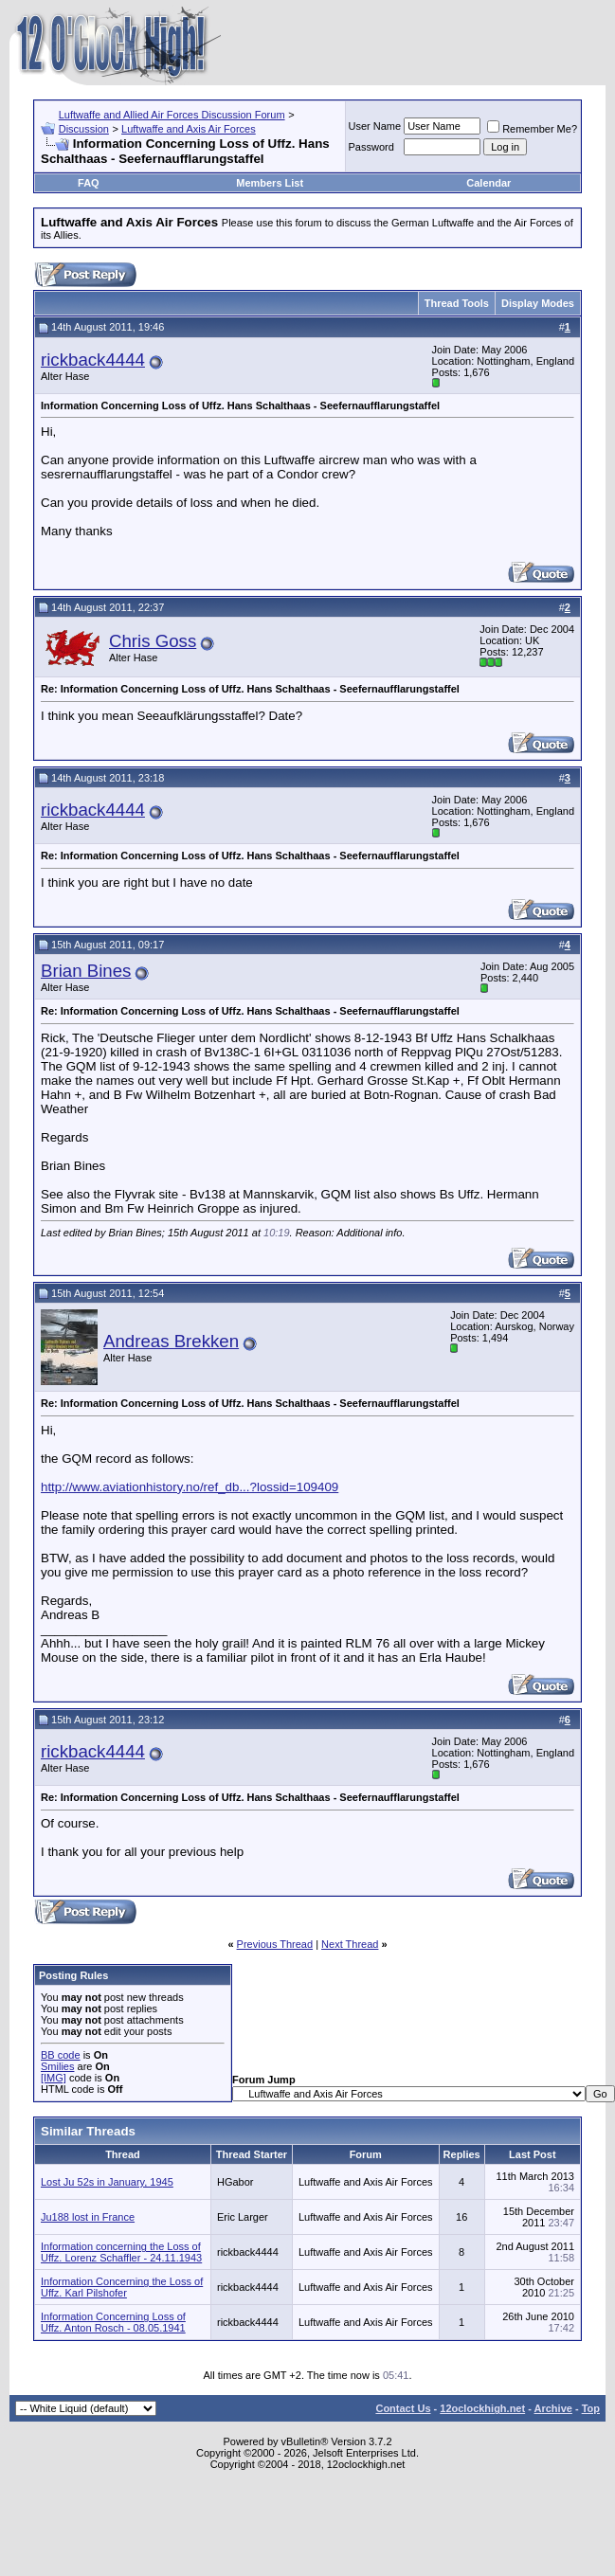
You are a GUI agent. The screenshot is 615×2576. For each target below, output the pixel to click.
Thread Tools (457, 303)
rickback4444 (93, 359)
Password (371, 147)
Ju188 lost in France (88, 2217)
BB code (61, 2055)
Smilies (57, 2066)
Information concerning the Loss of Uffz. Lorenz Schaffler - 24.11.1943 (121, 2252)
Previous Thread (275, 1944)
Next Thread (349, 1944)
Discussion (84, 129)
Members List (269, 183)
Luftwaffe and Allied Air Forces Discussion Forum (172, 114)
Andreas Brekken (171, 1341)
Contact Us (402, 2408)
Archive (553, 2408)
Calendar (488, 183)
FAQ (88, 183)
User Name (375, 126)
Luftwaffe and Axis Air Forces (188, 129)
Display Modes (537, 303)
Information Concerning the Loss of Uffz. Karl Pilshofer (122, 2287)
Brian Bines (86, 971)
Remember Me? (532, 129)
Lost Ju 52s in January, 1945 (107, 2182)
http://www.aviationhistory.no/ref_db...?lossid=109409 (189, 1487)
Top (591, 2408)
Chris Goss (152, 641)
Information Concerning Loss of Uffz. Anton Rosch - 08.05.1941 (113, 2322)
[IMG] (53, 2077)
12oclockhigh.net (482, 2408)
